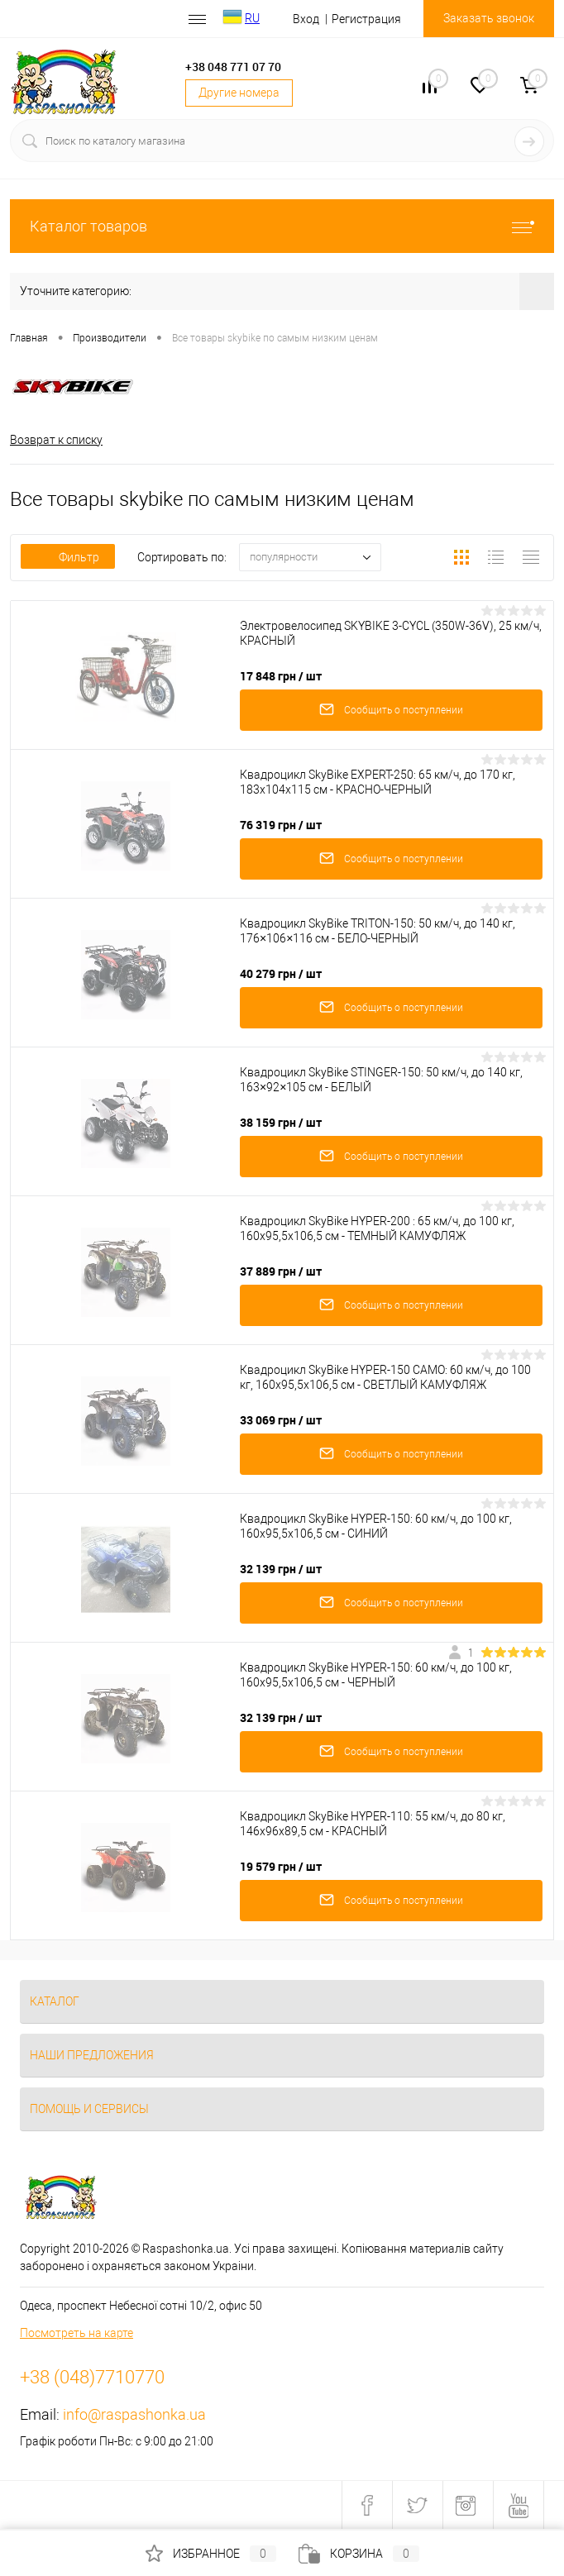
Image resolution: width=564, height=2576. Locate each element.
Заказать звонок (488, 18)
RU (252, 18)
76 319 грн (281, 824)
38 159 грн (281, 1122)
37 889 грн (281, 1271)
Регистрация (366, 19)
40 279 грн (281, 973)
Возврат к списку (56, 439)
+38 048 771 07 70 (233, 66)
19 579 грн (281, 1866)
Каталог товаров (282, 226)
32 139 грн (281, 1569)
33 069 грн (281, 1420)
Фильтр (67, 557)
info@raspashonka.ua (134, 2414)
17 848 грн (281, 676)
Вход (306, 19)
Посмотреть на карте (76, 2333)
